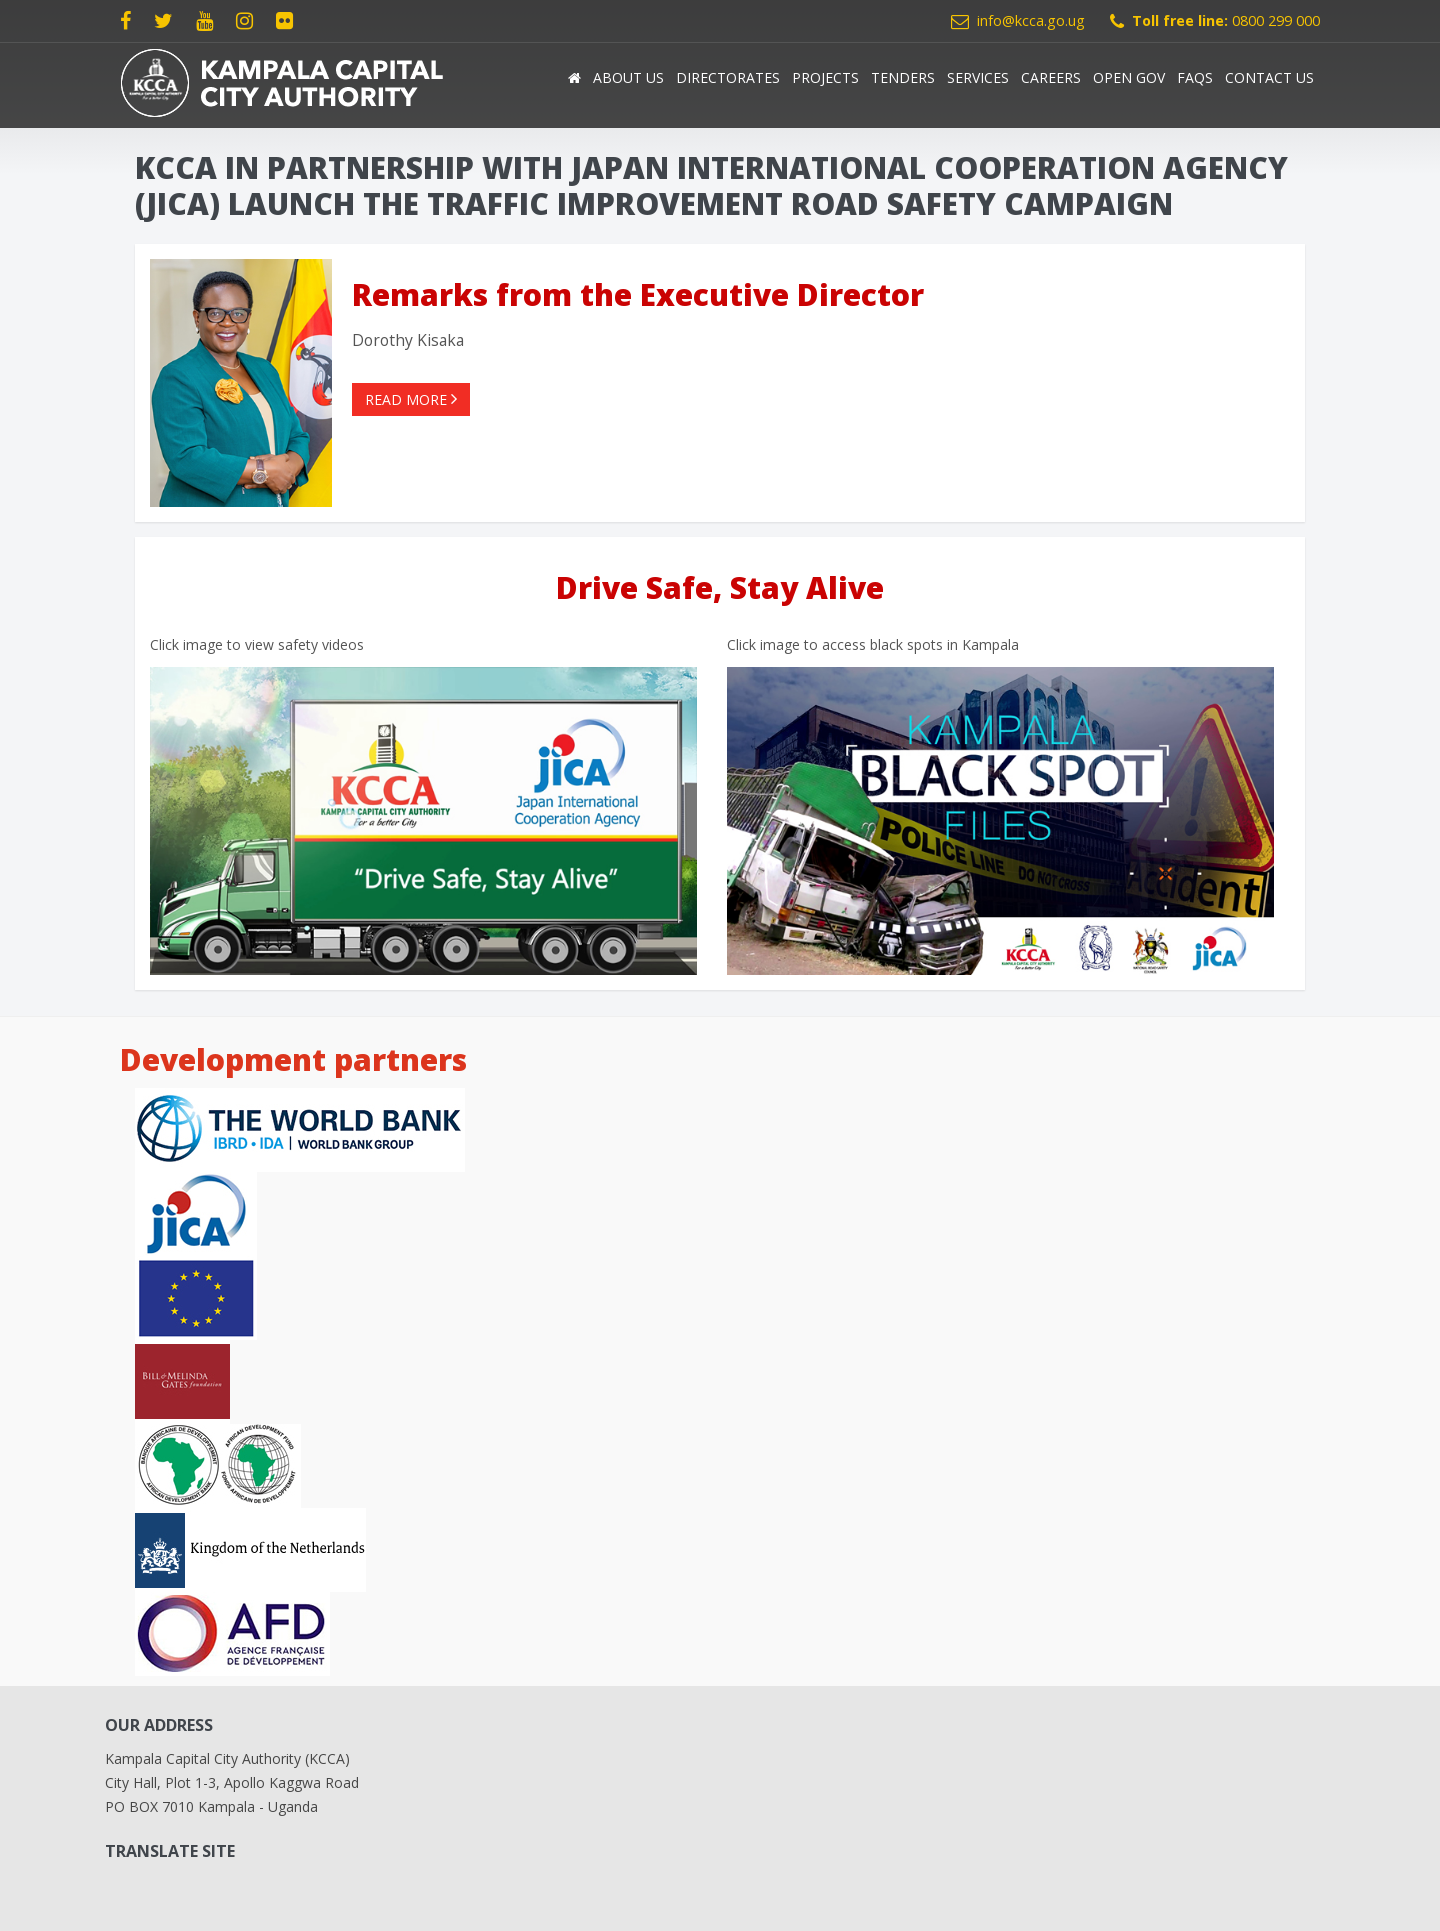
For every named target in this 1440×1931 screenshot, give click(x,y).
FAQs (1195, 77)
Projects (825, 77)
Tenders (903, 77)
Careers (1051, 77)
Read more (411, 399)
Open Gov (1129, 77)
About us (628, 77)
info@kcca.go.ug (1031, 20)
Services (978, 77)
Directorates (728, 77)
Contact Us (1269, 77)
